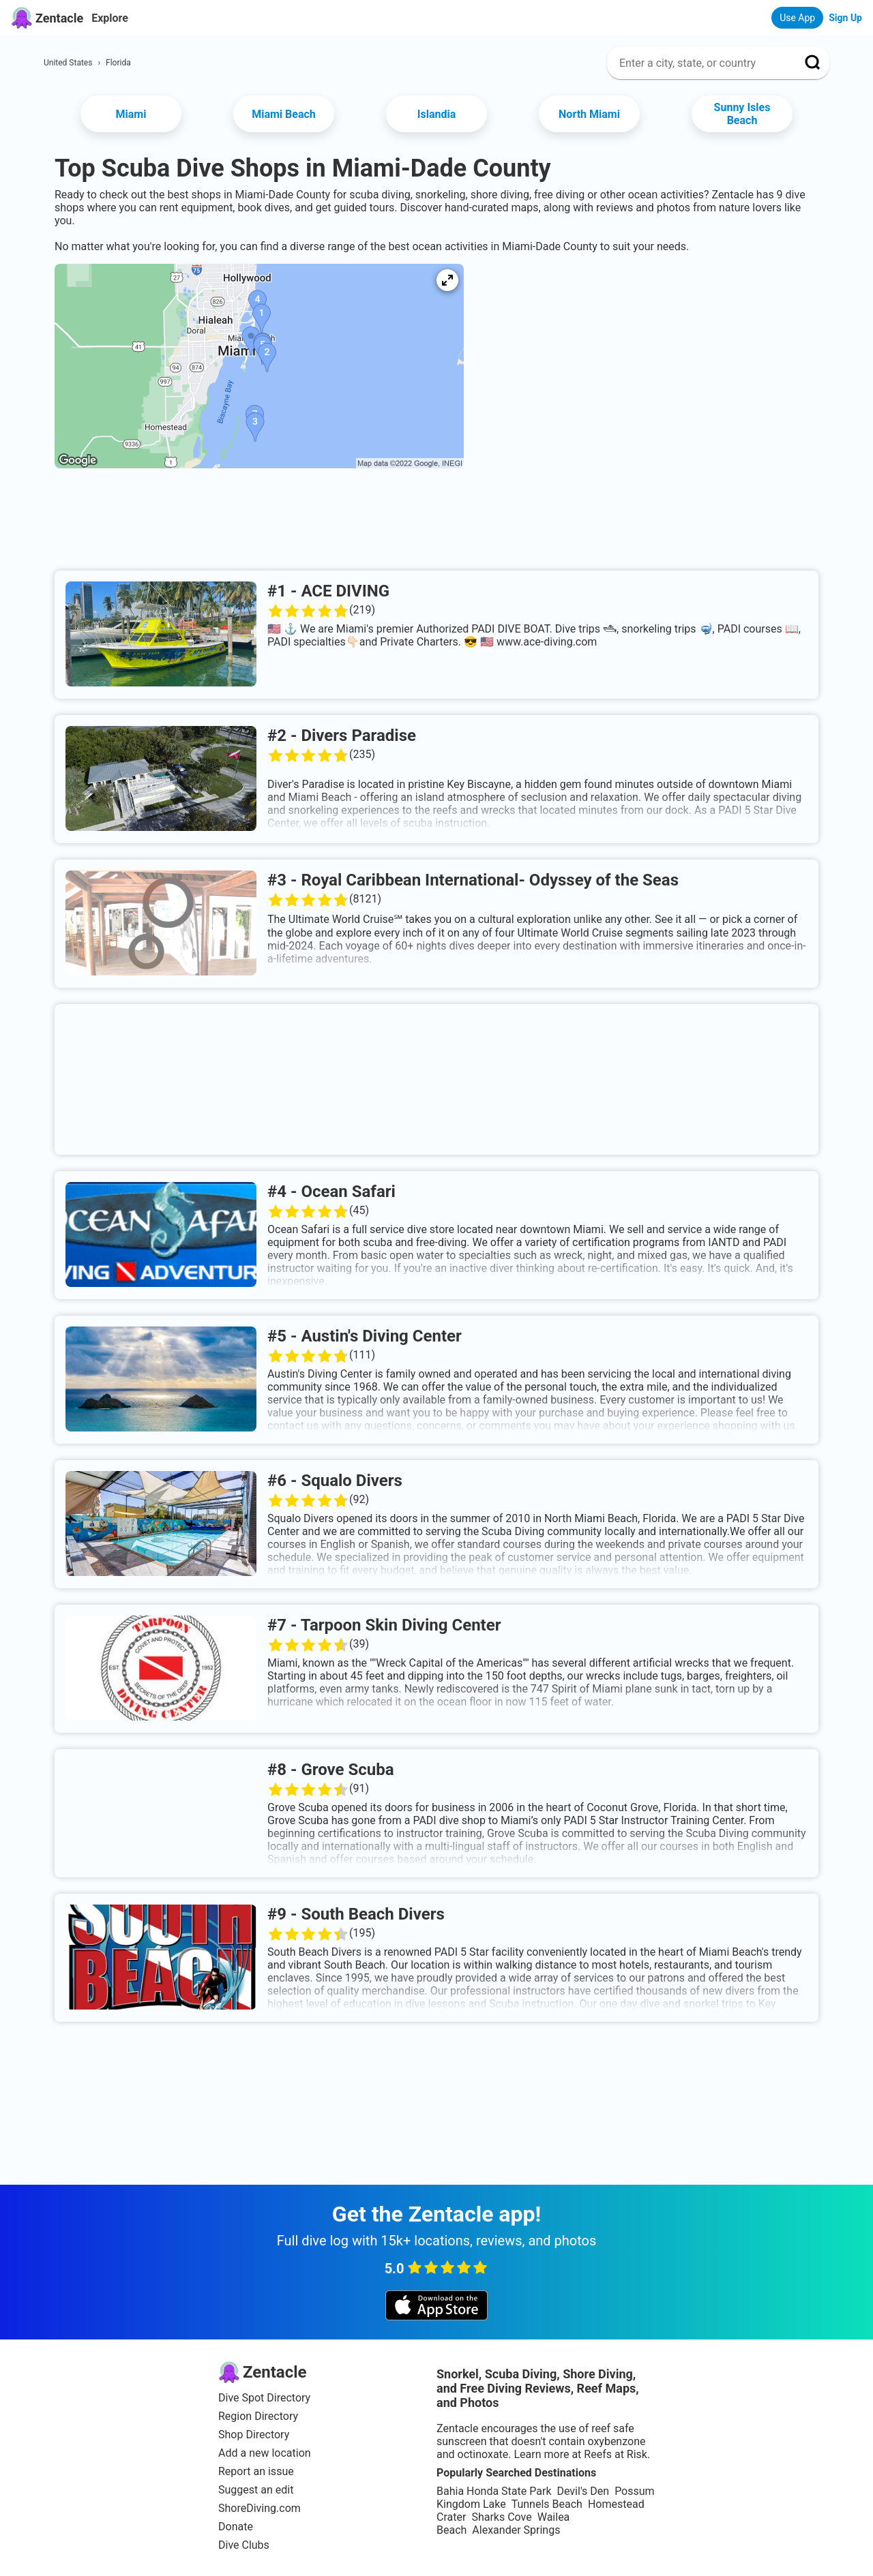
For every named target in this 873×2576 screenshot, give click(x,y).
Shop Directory (253, 2434)
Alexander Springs (516, 2530)
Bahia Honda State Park (493, 2491)
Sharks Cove (501, 2517)
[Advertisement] (436, 523)
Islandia (436, 114)
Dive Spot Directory (264, 2397)
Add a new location (264, 2452)
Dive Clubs (243, 2545)
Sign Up (845, 17)
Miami (131, 114)
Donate (235, 2526)
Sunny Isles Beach (742, 114)
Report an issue (256, 2471)
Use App (797, 17)
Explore (109, 18)
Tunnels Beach (547, 2504)
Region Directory (258, 2416)
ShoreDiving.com (259, 2508)
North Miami (589, 114)
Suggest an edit (255, 2489)
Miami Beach (284, 114)
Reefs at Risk (615, 2454)
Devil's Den (583, 2491)
